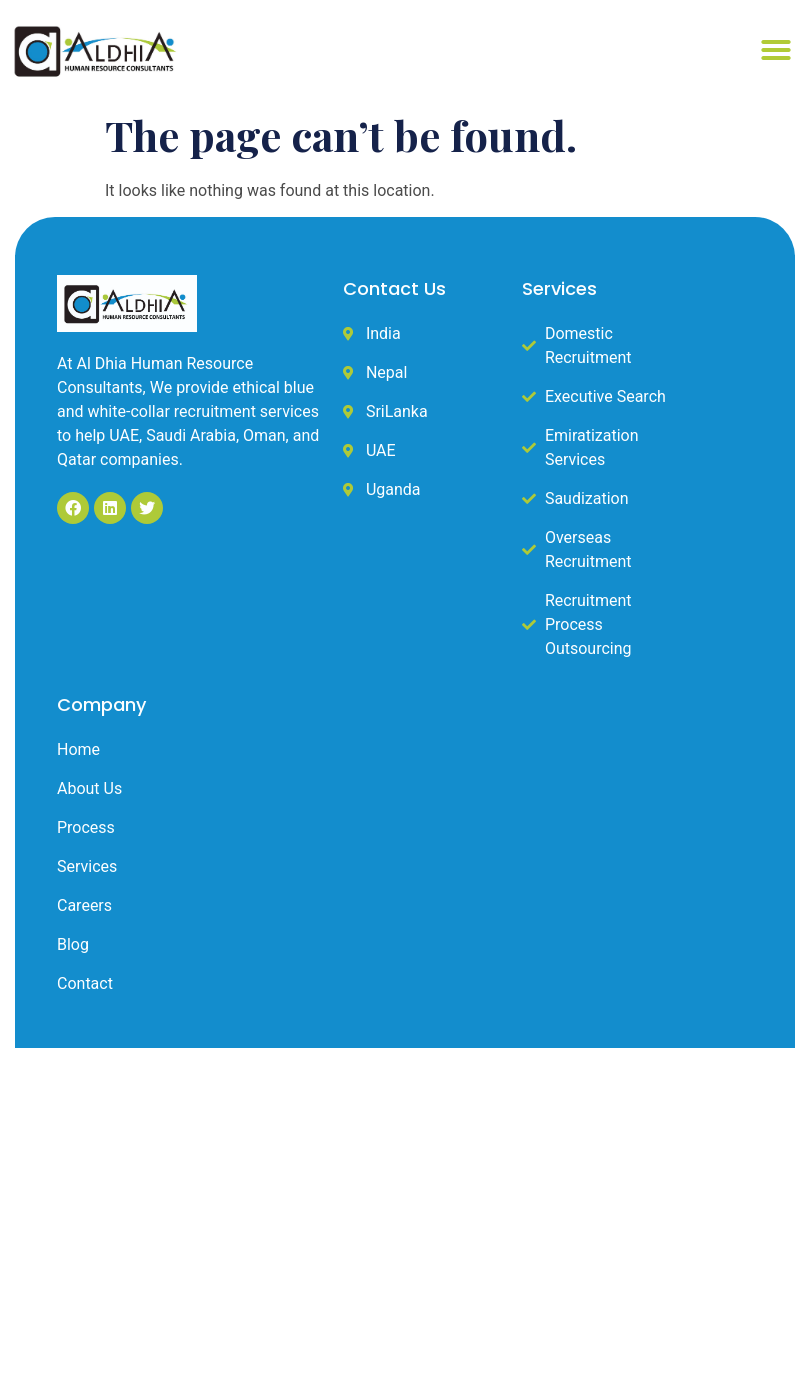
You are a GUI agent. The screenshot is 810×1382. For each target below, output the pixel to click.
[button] (776, 50)
